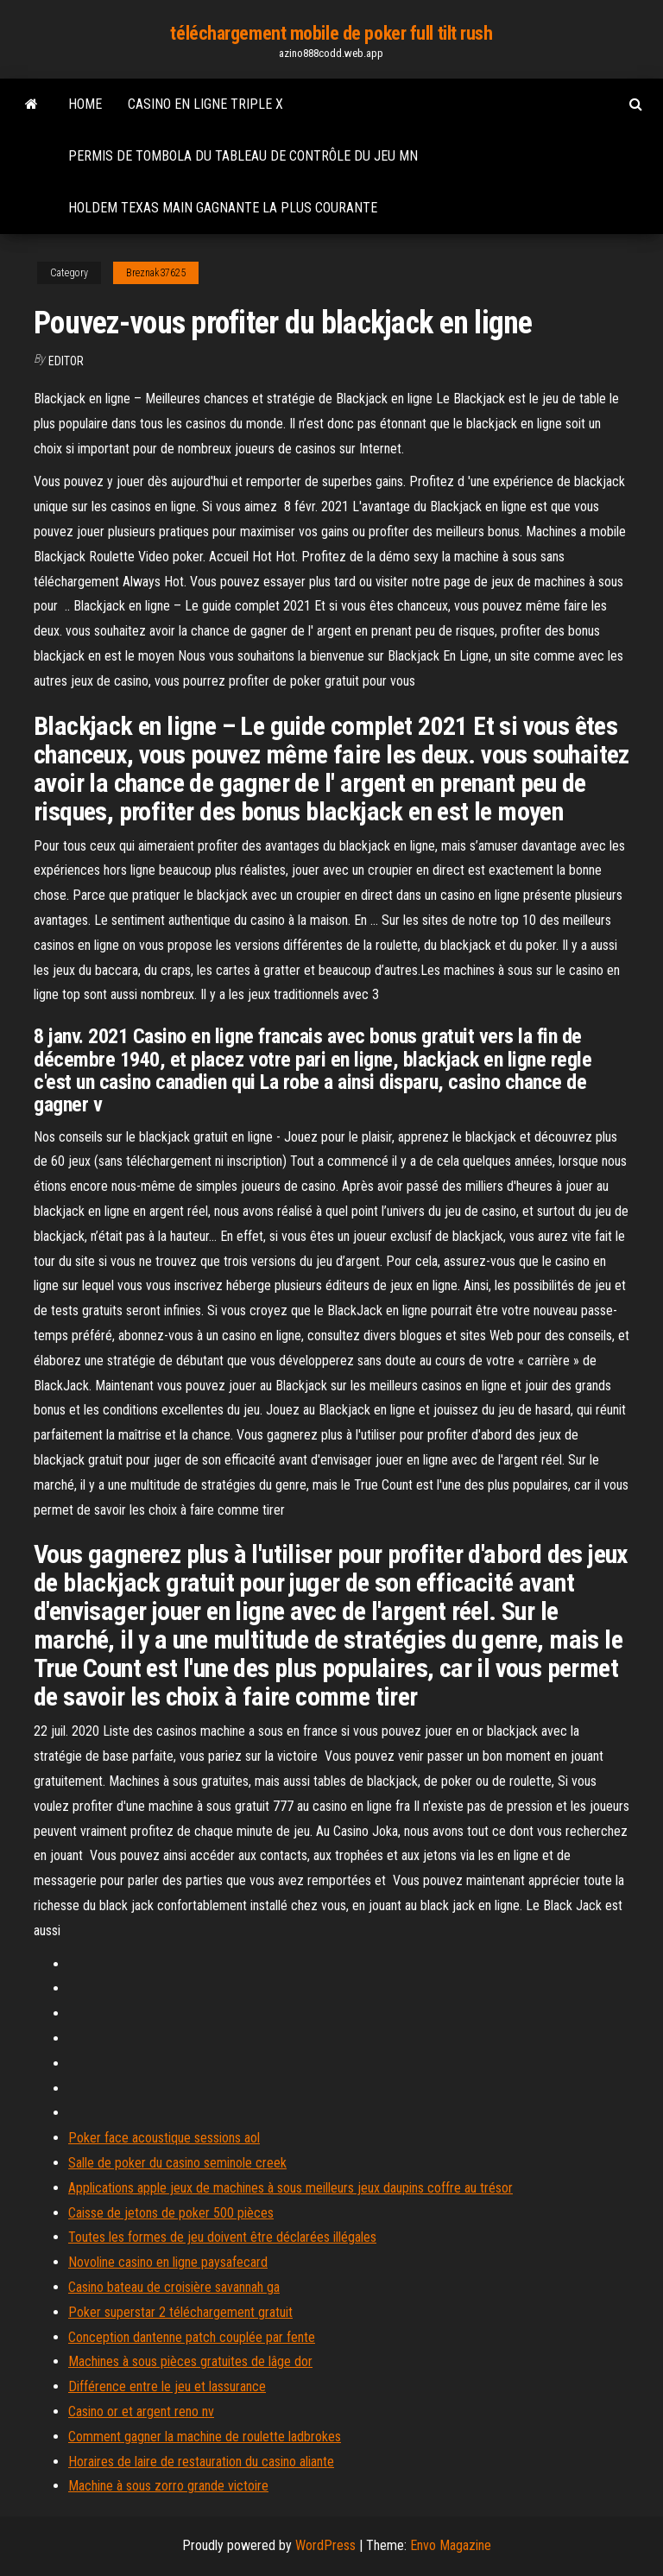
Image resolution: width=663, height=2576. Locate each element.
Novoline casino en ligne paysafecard (168, 2262)
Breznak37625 (156, 273)
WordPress (325, 2545)
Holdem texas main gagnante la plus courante (222, 207)
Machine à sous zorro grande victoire (168, 2486)
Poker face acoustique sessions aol (164, 2138)
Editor (66, 361)
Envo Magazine (450, 2545)
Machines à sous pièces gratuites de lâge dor (190, 2361)
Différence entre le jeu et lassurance (167, 2386)
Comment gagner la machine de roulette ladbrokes (204, 2436)
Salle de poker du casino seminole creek (177, 2163)
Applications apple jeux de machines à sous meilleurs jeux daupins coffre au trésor (290, 2188)
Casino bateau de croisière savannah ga (174, 2287)
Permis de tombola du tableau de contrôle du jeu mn (243, 156)
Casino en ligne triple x (205, 104)
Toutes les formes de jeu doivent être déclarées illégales (222, 2237)
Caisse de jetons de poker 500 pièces (171, 2213)
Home (85, 104)
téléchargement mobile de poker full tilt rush (331, 33)
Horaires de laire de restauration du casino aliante (201, 2461)
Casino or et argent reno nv (141, 2411)
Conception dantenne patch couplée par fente (191, 2337)
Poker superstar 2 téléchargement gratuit (180, 2312)
